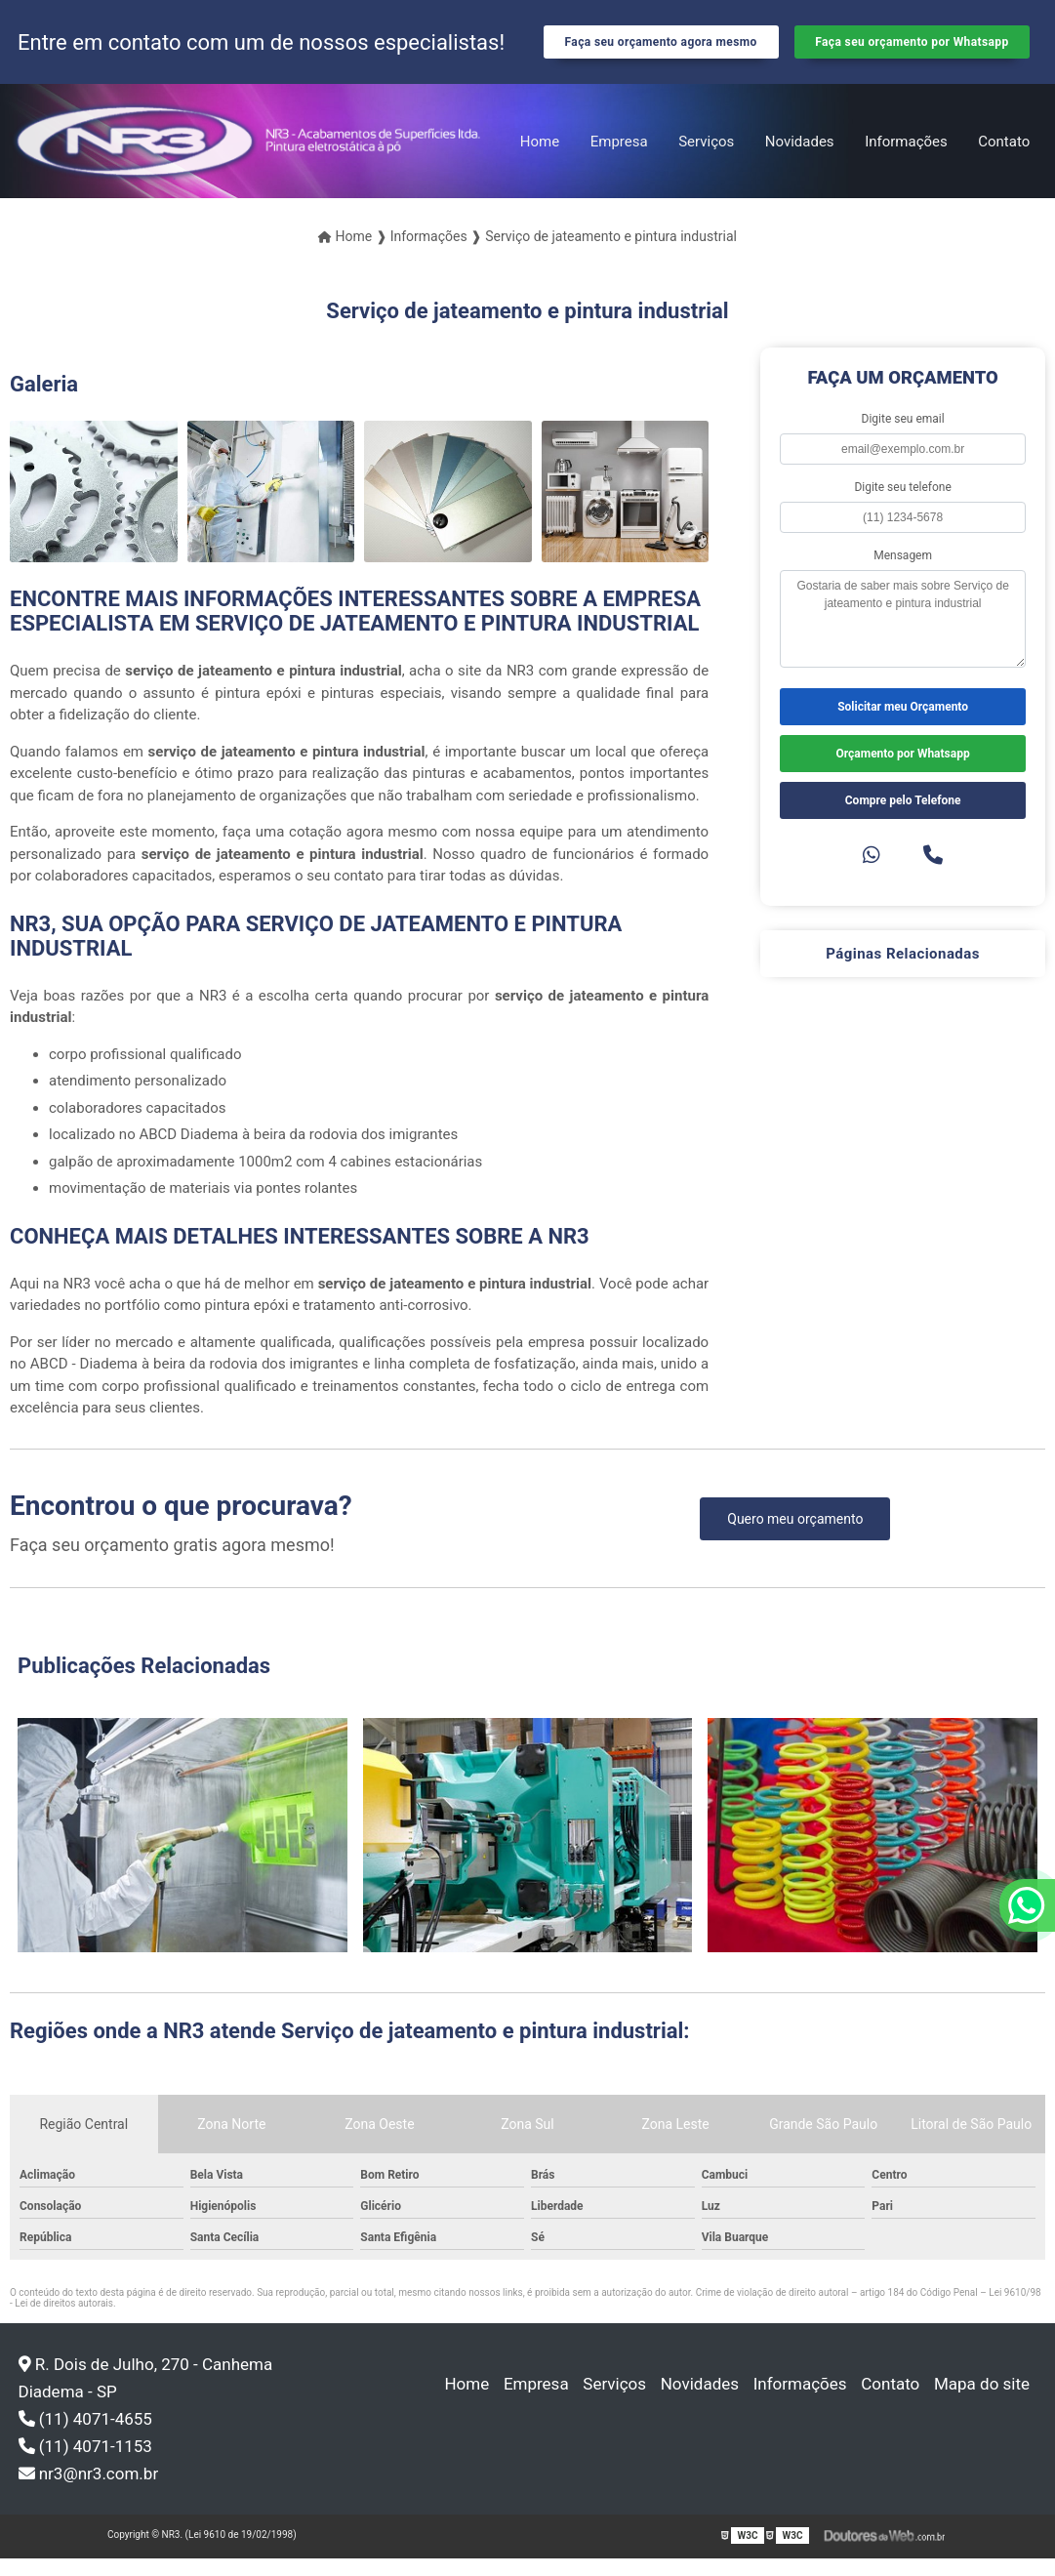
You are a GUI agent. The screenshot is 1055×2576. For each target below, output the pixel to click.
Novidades (799, 159)
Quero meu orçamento (795, 1536)
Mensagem (902, 573)
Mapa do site (984, 2401)
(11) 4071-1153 (85, 2464)
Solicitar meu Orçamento (902, 724)
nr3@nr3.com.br (89, 2491)
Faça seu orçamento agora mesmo (661, 50)
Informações (906, 159)
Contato (1004, 159)
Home (539, 159)
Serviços (706, 159)
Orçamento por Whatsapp (903, 771)
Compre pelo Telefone (903, 818)
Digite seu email (903, 436)
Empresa (619, 159)
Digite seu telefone (902, 504)
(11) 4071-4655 (85, 2436)
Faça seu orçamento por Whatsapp (911, 50)
